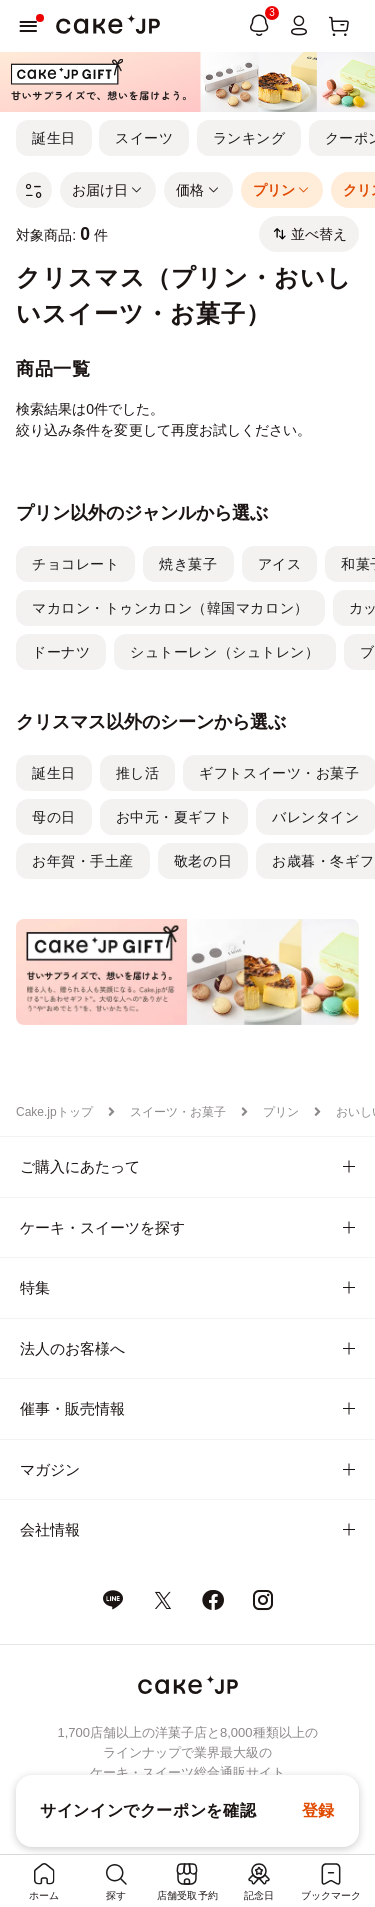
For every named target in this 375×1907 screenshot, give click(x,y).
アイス (280, 564)
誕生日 (54, 138)
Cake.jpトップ (54, 1112)
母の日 (54, 817)
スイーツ (144, 138)
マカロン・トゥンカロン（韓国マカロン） (170, 608)
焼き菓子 (188, 564)
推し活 (138, 773)
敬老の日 (203, 861)
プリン (281, 1112)
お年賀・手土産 (83, 861)
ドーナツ (61, 652)
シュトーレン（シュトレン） (224, 652)
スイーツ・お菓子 (178, 1112)
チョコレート (75, 564)
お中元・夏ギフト (174, 817)
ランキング (249, 138)
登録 (318, 1810)
